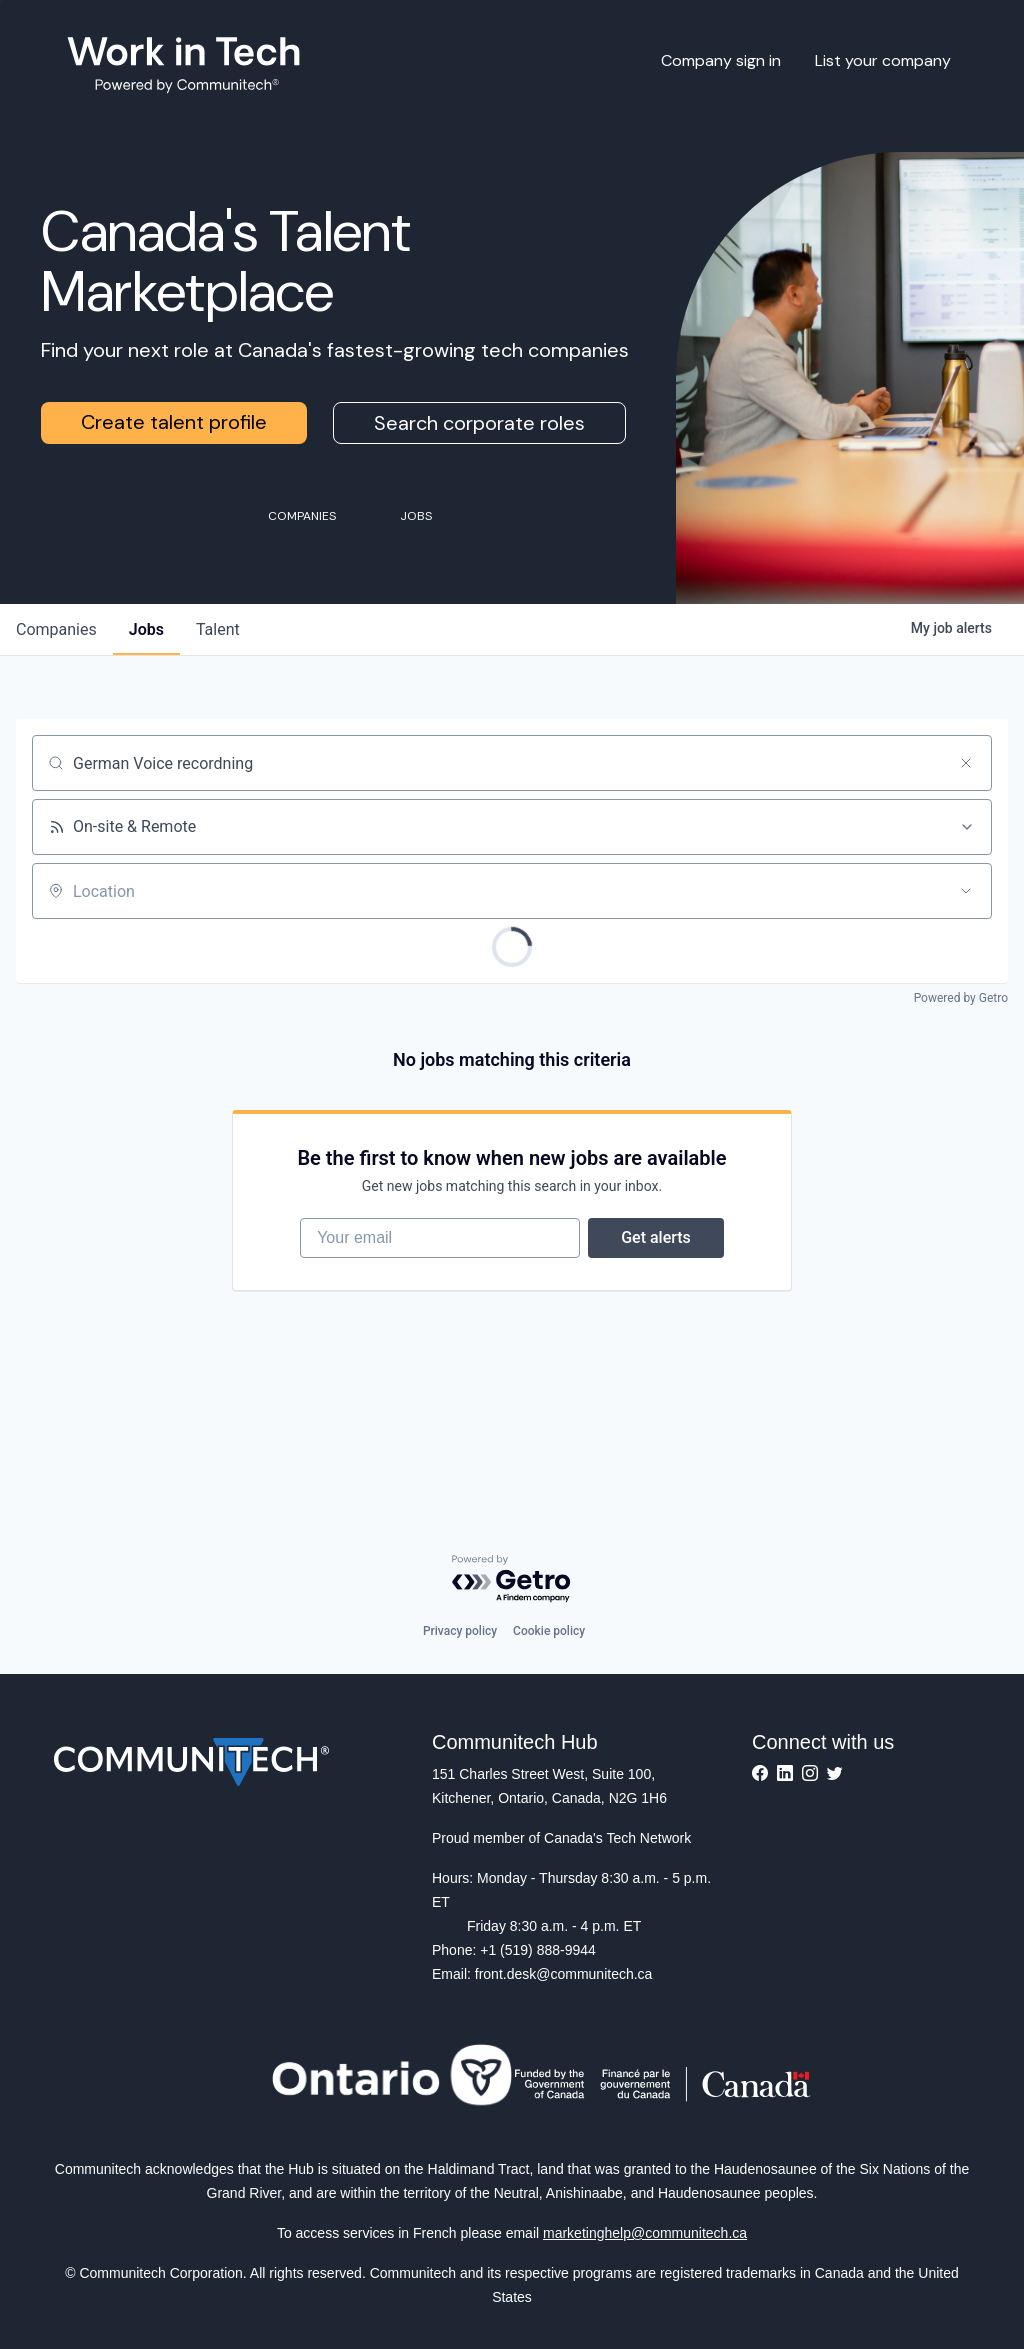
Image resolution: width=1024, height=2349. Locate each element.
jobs (146, 629)
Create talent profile (174, 422)
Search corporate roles (479, 423)
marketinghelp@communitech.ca (645, 2233)
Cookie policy (549, 1631)
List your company (883, 60)
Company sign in (721, 60)
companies (56, 629)
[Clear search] (966, 763)
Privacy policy (460, 1631)
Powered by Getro (961, 998)
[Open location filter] (966, 891)
